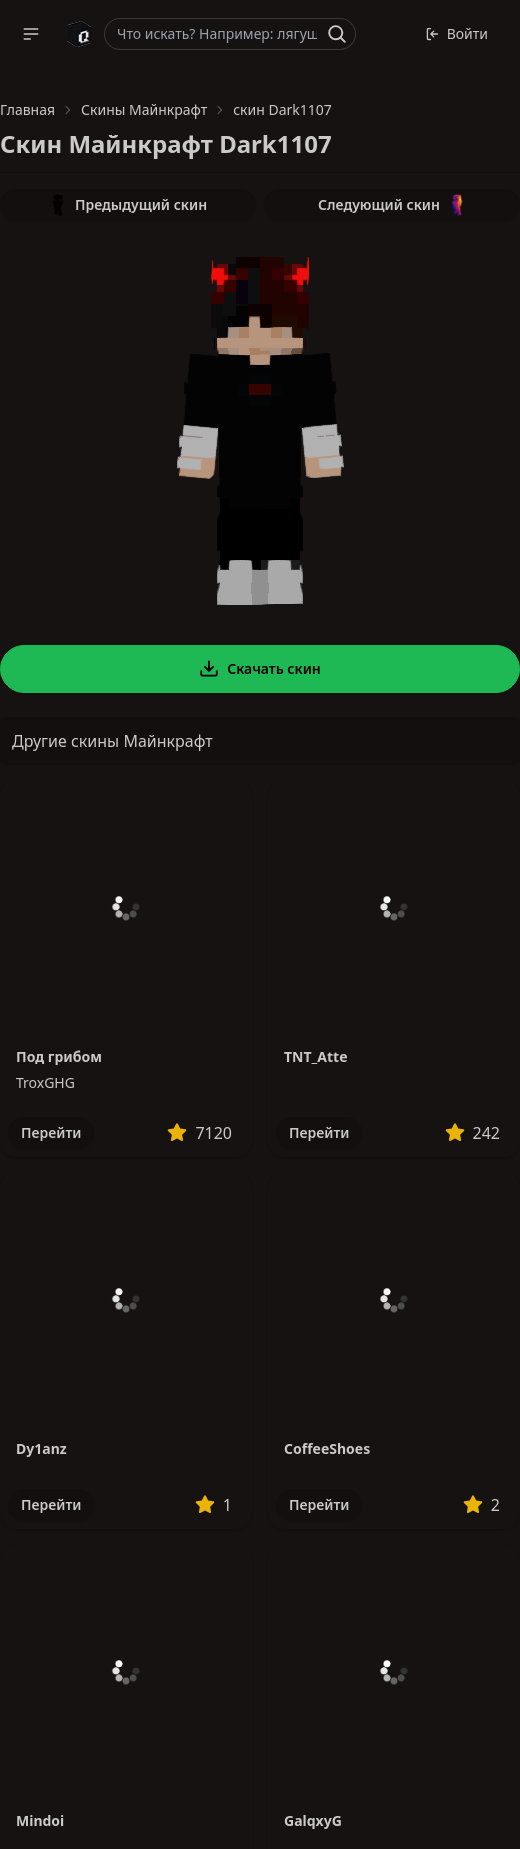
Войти (456, 33)
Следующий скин (392, 205)
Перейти (51, 1132)
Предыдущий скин (128, 205)
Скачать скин (260, 669)
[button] (31, 34)
